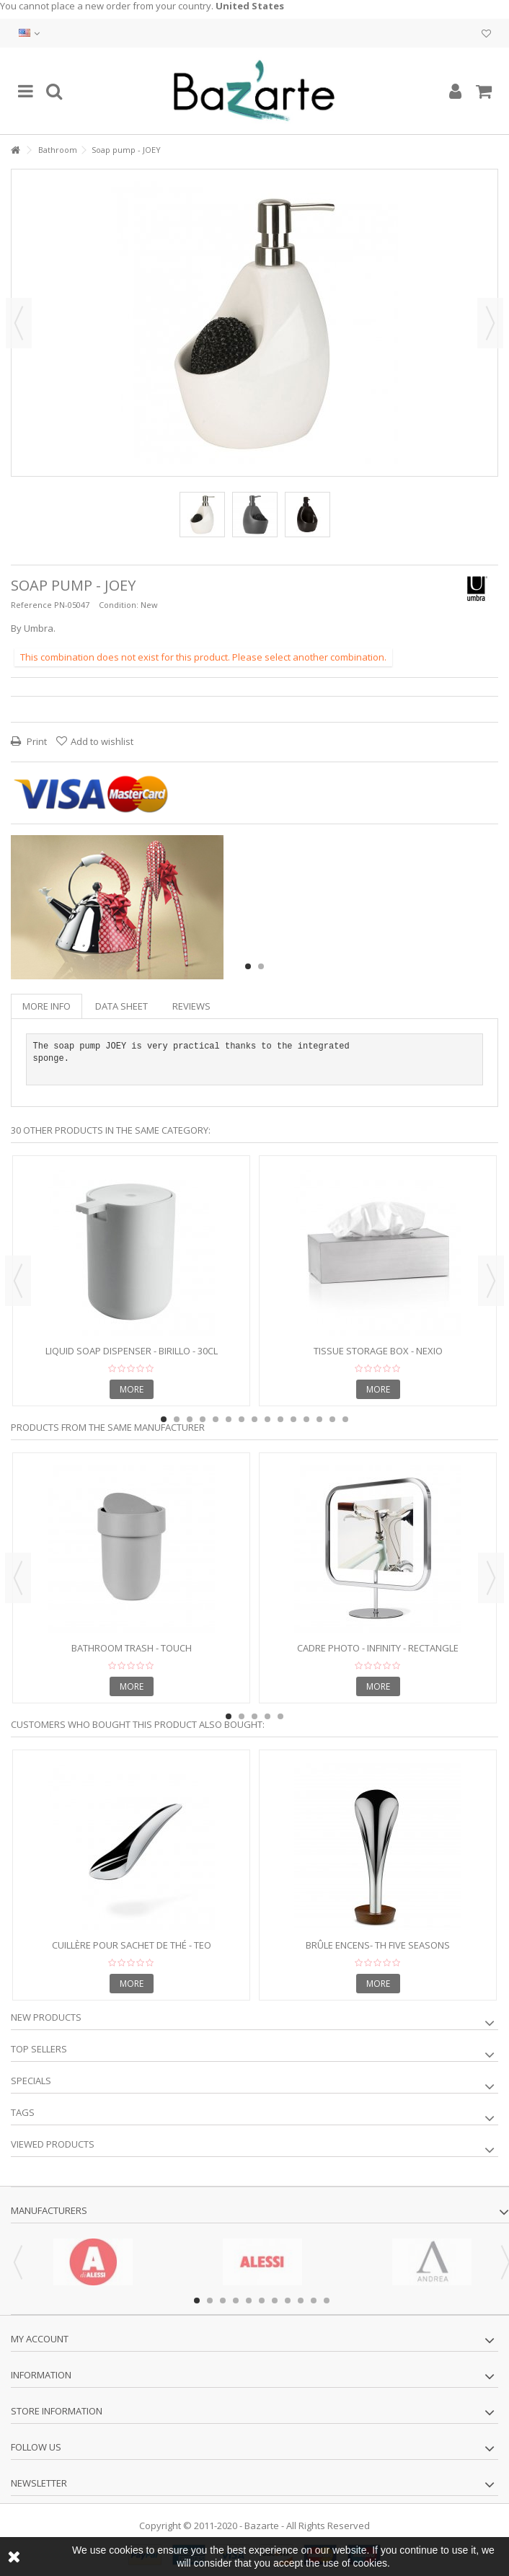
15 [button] (345, 1419)
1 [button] (248, 966)
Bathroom (57, 149)
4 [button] (202, 1419)
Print (36, 741)
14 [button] (332, 1419)
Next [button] (490, 323)
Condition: (118, 604)
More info (46, 1006)
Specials (31, 2080)
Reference (31, 604)
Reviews (191, 1006)
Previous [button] (19, 323)
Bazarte (261, 2525)
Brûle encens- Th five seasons (378, 1944)
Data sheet (121, 1006)
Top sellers (39, 2048)
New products (46, 2017)
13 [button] (319, 1419)
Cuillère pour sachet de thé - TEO (131, 1944)
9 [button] (267, 1419)
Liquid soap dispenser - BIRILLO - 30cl (131, 1350)
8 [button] (254, 1419)
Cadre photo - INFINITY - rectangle (378, 1647)
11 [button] (293, 1419)
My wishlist (486, 34)
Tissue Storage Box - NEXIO (378, 1350)
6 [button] (228, 1419)
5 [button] (215, 1419)
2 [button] (261, 966)
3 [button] (189, 1419)
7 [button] (241, 1419)
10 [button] (280, 1419)
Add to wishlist (102, 741)
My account (39, 2338)
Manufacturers (49, 2210)
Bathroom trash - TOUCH (131, 1647)
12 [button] (306, 1419)
